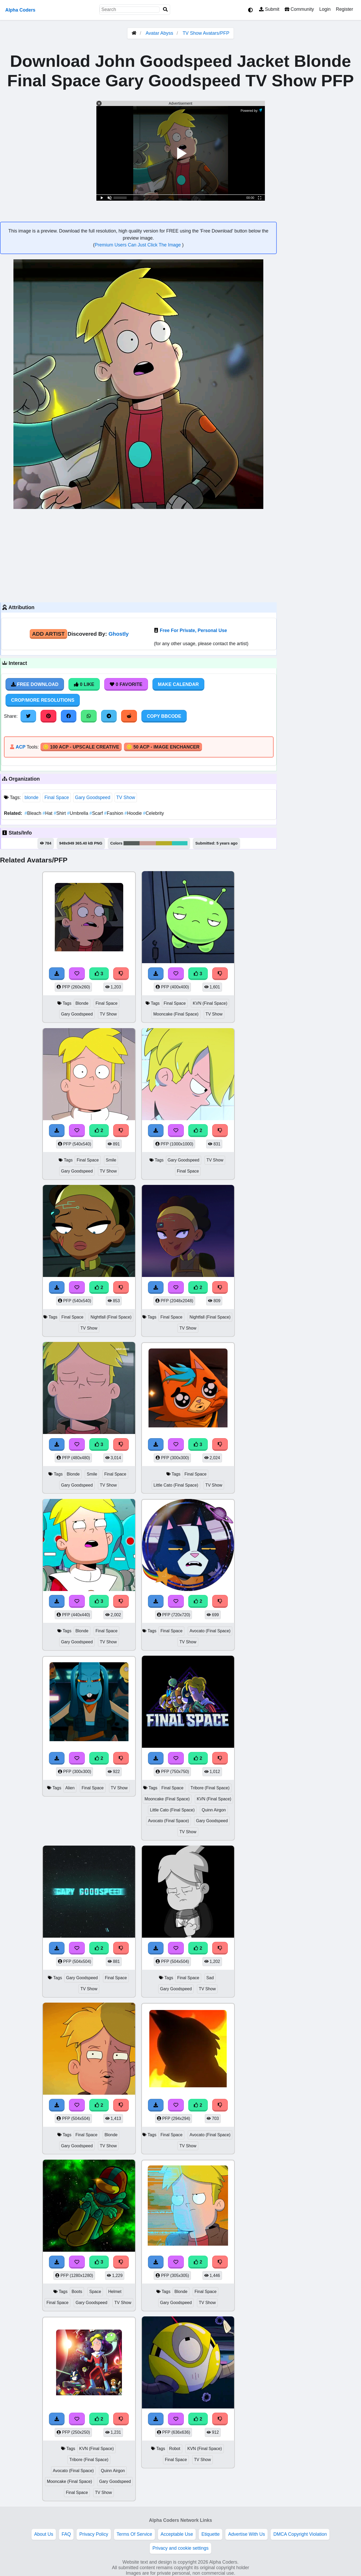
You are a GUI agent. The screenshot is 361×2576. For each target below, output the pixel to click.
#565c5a (131, 843)
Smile (111, 1160)
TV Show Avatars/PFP (205, 33)
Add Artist (48, 634)
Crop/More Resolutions (42, 700)
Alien (70, 1788)
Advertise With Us (246, 2534)
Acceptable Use (177, 2534)
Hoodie (134, 813)
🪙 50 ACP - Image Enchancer (163, 747)
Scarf (97, 813)
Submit (269, 9)
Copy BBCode (164, 716)
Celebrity (153, 813)
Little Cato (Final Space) (176, 1485)
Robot (174, 2448)
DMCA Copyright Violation (300, 2534)
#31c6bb (179, 843)
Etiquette (210, 2534)
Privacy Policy (93, 2534)
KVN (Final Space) (210, 1003)
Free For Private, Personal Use (193, 630)
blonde (31, 797)
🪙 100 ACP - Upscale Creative (81, 747)
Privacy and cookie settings (180, 2548)
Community (299, 9)
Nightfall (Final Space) (111, 1317)
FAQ (66, 2534)
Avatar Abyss (159, 33)
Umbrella (78, 813)
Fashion (114, 813)
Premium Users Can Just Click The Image (138, 245)
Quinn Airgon (214, 1810)
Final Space (56, 797)
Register (344, 9)
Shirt (60, 813)
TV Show (125, 797)
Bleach (33, 813)
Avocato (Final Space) (210, 1631)
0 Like (84, 684)
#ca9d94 (148, 843)
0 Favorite (126, 684)
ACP (20, 747)
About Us (43, 2534)
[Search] (165, 9)
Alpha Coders (20, 10)
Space (95, 2291)
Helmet (114, 2291)
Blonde (82, 1003)
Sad (210, 1978)
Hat (48, 813)
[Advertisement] (138, 555)
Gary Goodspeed (92, 797)
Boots (77, 2291)
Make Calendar (178, 684)
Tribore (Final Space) (210, 1788)
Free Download (34, 684)
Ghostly (118, 634)
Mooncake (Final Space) (176, 1014)
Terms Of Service (134, 2534)
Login (324, 9)
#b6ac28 (164, 843)
